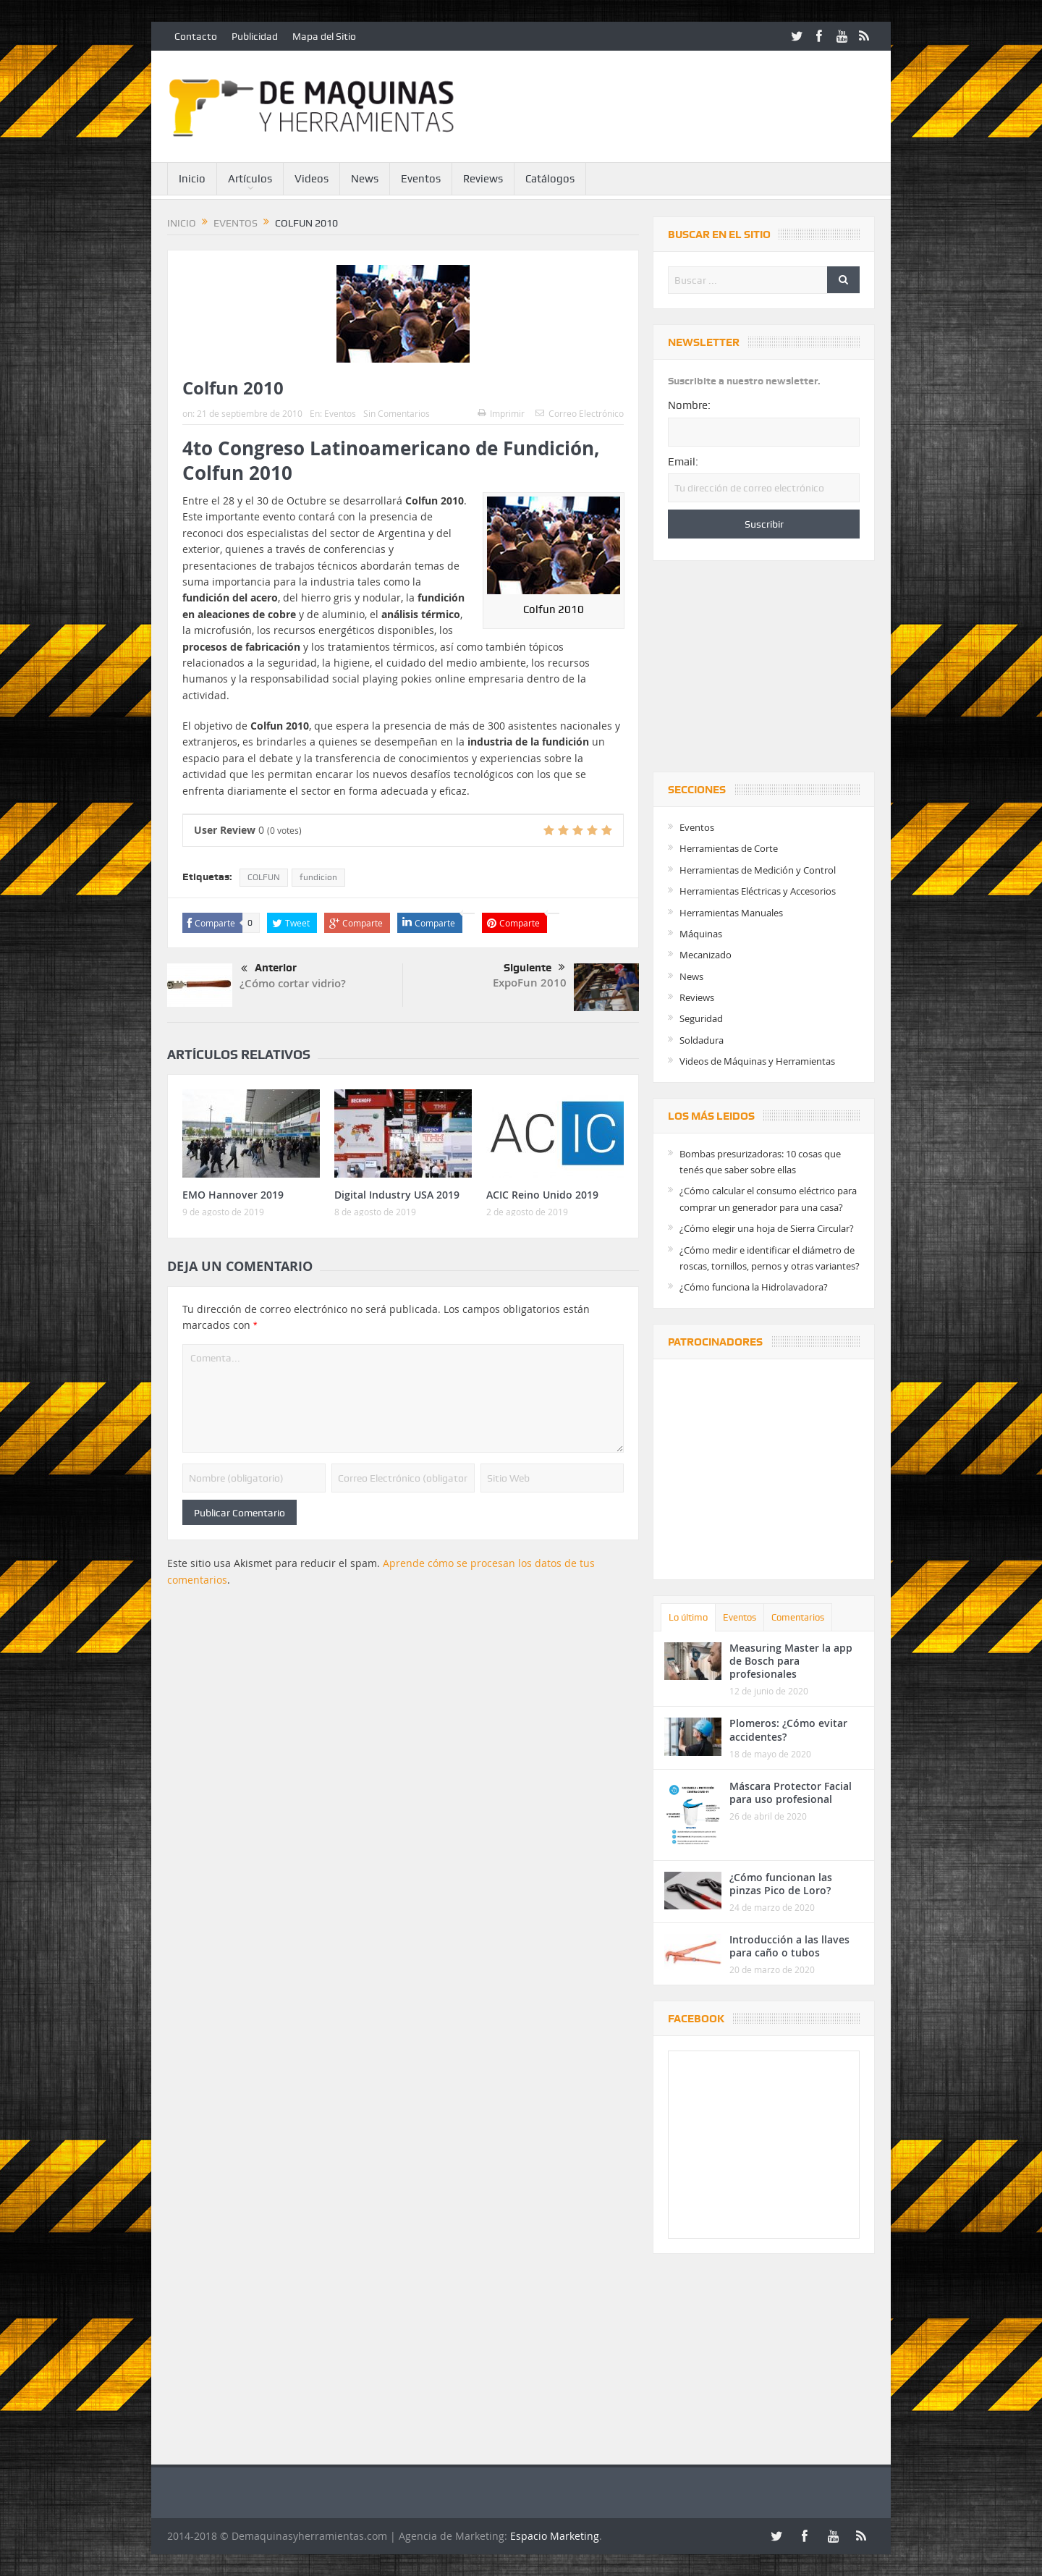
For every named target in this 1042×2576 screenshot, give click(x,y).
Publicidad (255, 36)
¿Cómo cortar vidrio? (293, 983)
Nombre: (689, 405)
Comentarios (797, 1617)
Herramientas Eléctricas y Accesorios (757, 891)
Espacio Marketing (554, 2536)
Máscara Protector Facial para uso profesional (790, 1792)
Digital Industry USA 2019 (396, 1195)
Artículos (250, 178)
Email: (683, 461)
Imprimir (501, 413)
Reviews (483, 178)
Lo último (688, 1617)
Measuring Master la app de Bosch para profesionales (790, 1661)
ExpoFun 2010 (530, 982)
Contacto (195, 36)
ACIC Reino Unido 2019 (542, 1195)
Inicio (192, 178)
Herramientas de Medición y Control (757, 870)
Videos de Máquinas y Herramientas (757, 1061)
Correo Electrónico (579, 413)
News (364, 178)
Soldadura (701, 1040)
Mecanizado (705, 954)
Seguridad (701, 1018)
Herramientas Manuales (731, 912)
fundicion (318, 877)
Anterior (269, 969)
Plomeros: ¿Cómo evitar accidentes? (788, 1729)
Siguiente (534, 968)
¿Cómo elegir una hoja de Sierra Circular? (766, 1228)
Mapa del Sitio (324, 36)
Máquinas (700, 933)
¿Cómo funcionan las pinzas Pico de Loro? (780, 1883)
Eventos (421, 178)
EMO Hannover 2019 (233, 1195)
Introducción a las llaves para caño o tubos (789, 1946)
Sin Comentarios (396, 413)
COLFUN (263, 877)
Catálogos (550, 178)
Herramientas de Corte (728, 848)
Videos (312, 178)
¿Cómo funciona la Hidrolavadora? (753, 1286)
